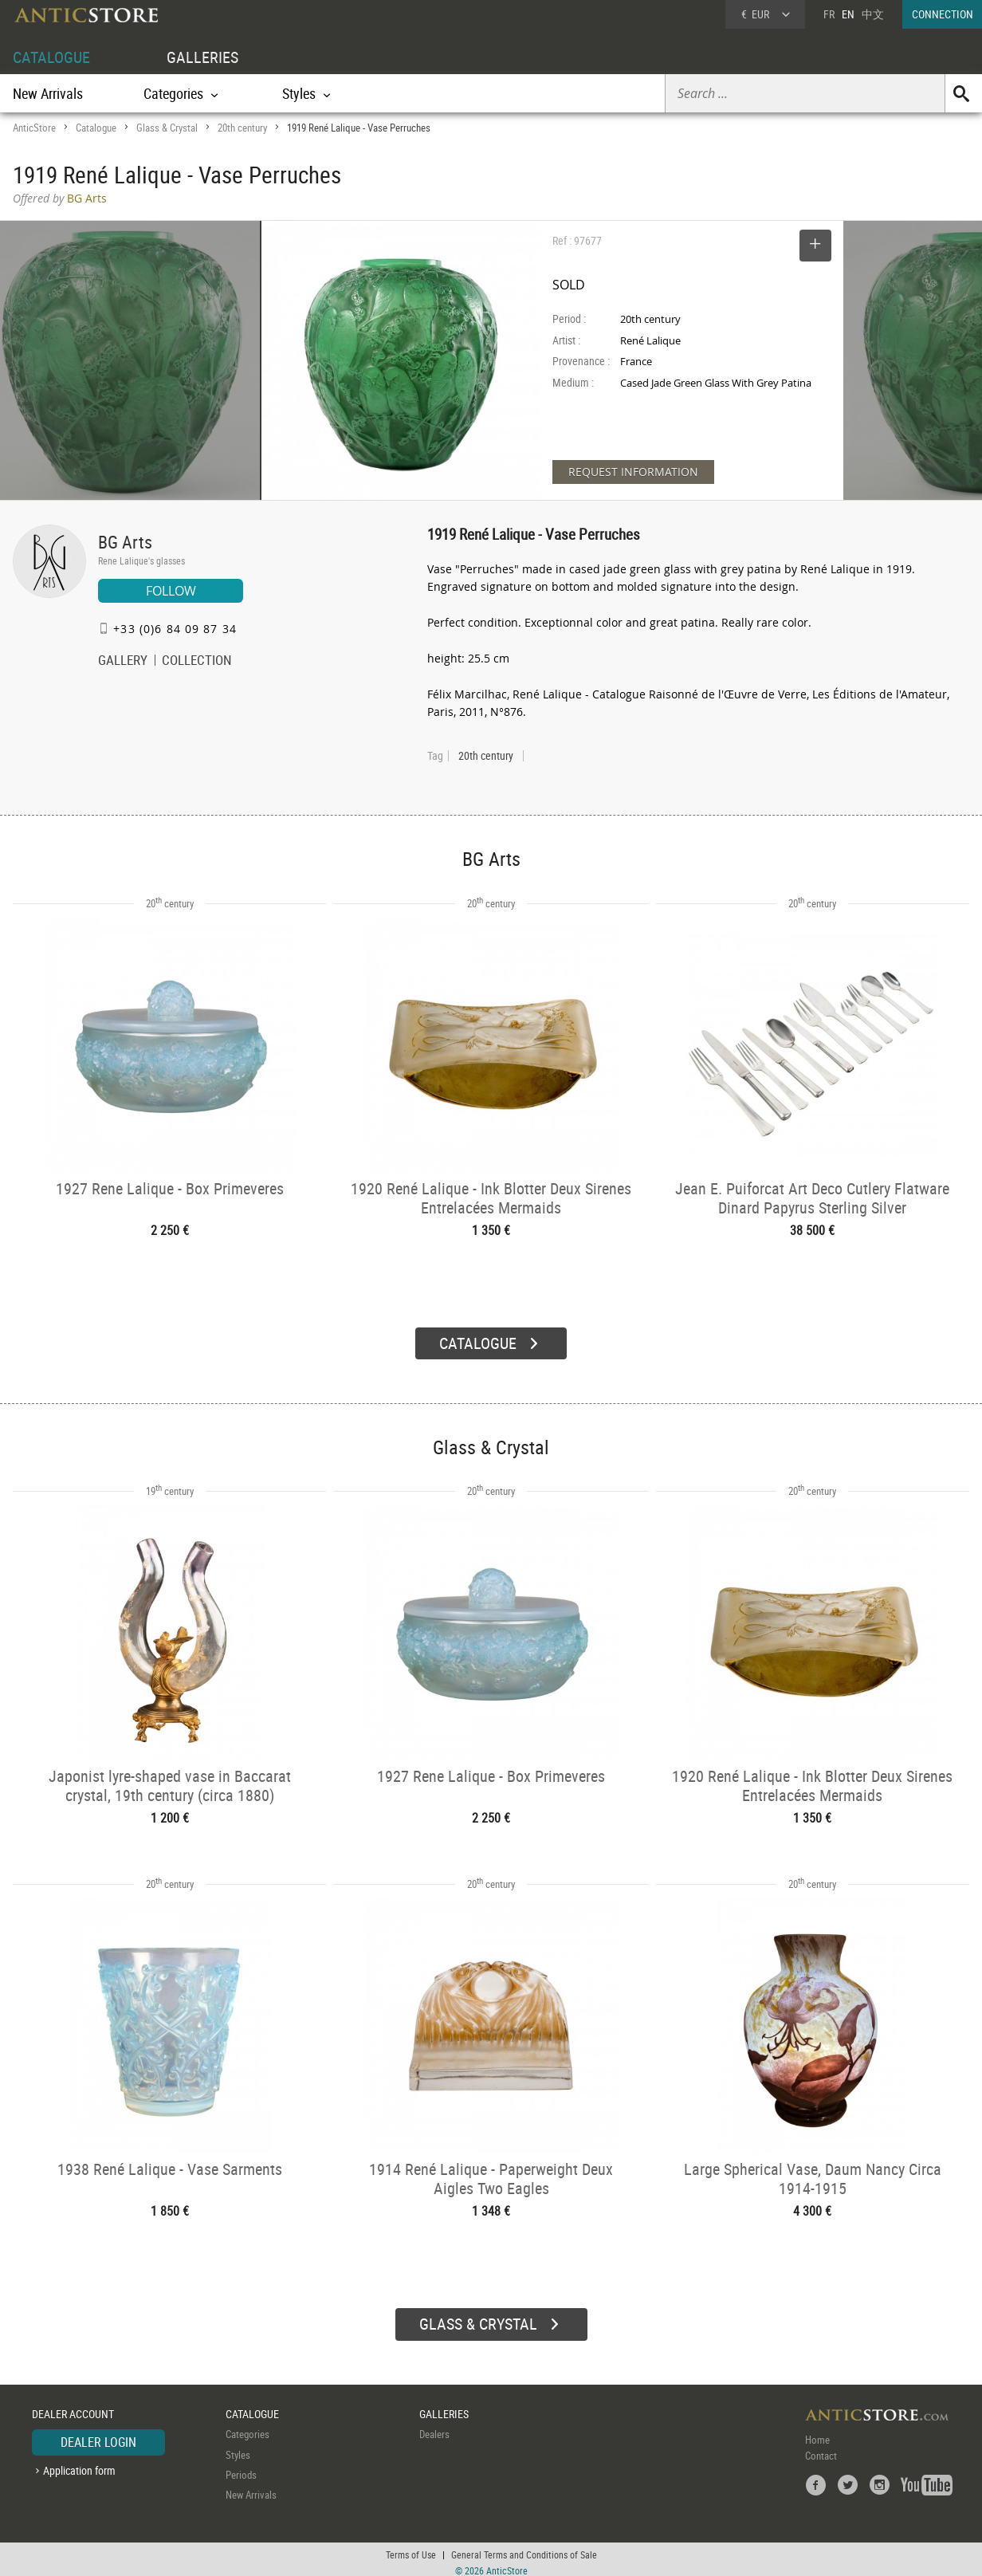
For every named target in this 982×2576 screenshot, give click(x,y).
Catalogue (96, 127)
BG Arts (125, 541)
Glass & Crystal (167, 127)
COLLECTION (197, 662)
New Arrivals (48, 93)
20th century (242, 127)
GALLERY (122, 662)
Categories (247, 2428)
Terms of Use (411, 2548)
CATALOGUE (51, 57)
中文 (873, 14)
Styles (238, 2448)
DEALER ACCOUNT (73, 2407)
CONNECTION (942, 14)
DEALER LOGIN (98, 2435)
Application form (79, 2464)
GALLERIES (202, 57)
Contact (821, 2449)
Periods (241, 2468)
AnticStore (34, 127)
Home (817, 2433)
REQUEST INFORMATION (633, 471)
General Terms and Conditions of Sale (524, 2548)
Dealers (434, 2428)
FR (829, 14)
